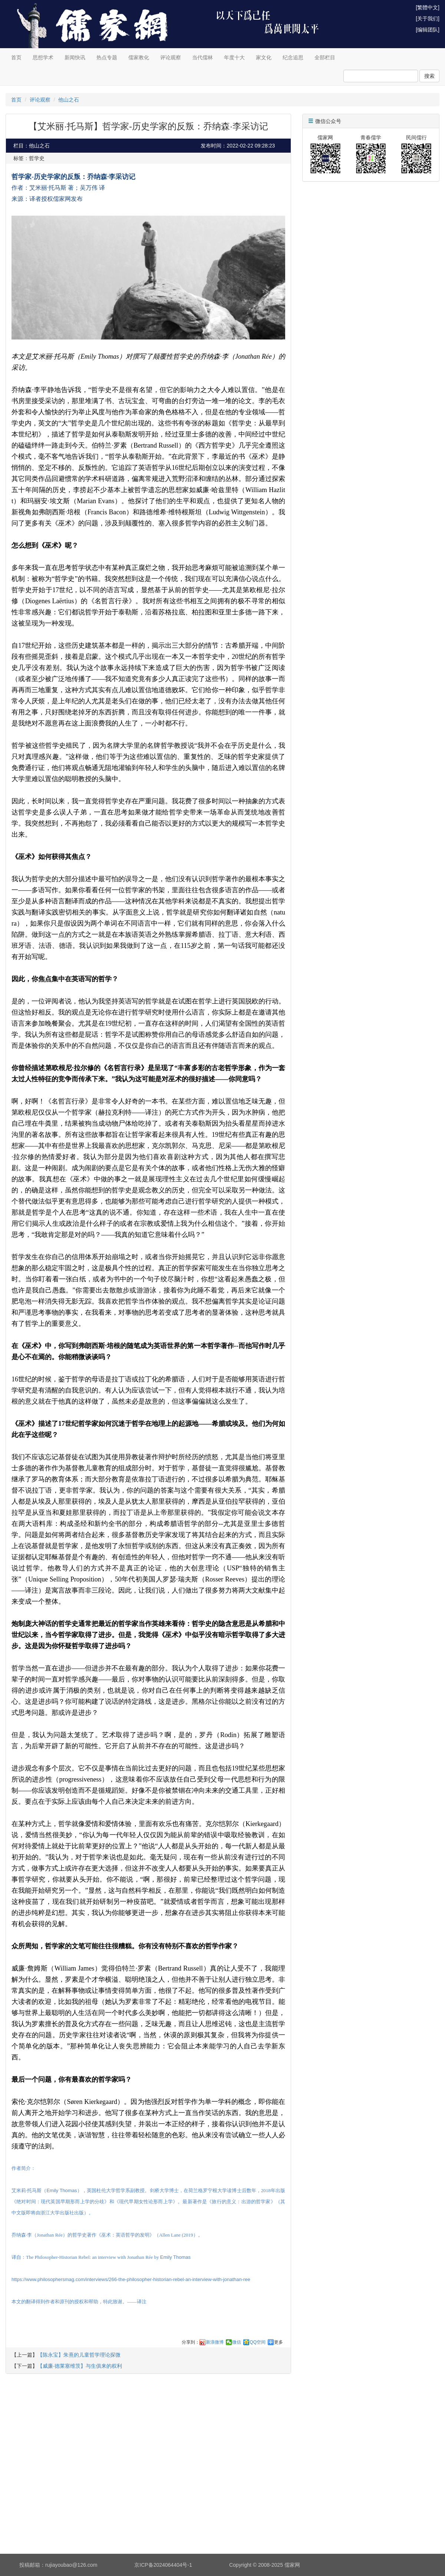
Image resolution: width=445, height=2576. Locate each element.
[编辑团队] (427, 30)
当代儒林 (202, 57)
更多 (278, 2342)
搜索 (429, 76)
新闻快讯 (75, 57)
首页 (16, 57)
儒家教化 (138, 57)
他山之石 (68, 100)
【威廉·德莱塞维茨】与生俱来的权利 (79, 2366)
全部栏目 (324, 57)
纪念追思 (293, 57)
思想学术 (43, 57)
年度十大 (234, 57)
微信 (236, 2342)
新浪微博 (215, 2342)
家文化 (263, 57)
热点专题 (106, 57)
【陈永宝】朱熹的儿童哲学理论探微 (79, 2355)
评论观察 (170, 57)
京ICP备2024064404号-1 (163, 2565)
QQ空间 (258, 2342)
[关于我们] (427, 18)
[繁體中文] (427, 7)
